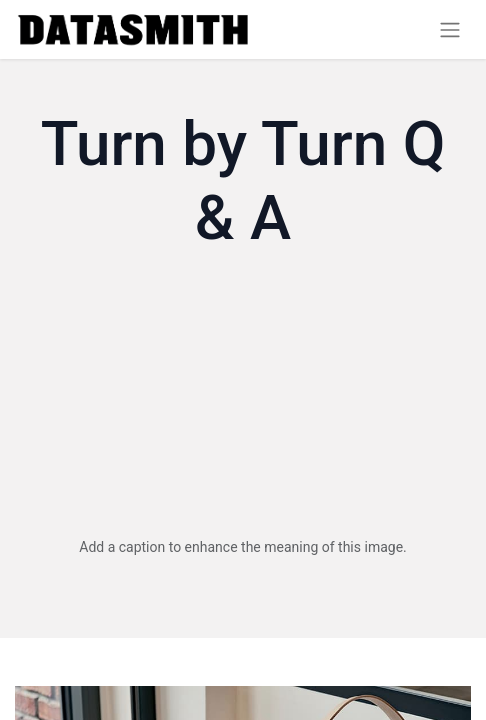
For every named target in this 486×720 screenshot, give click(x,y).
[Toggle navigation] (450, 29)
